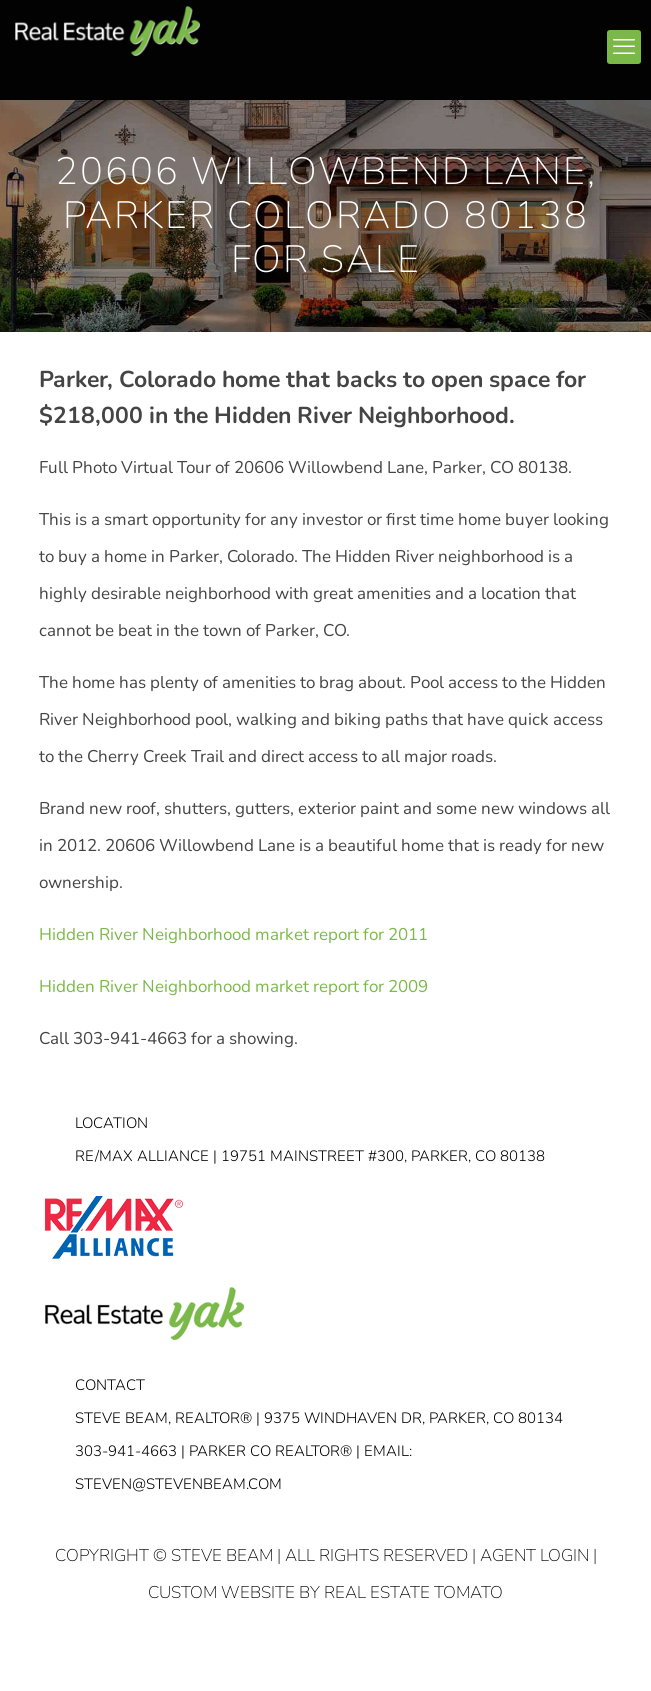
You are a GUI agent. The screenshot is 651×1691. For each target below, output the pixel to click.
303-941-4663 (126, 1451)
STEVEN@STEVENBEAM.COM (178, 1484)
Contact (110, 1385)
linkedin (426, 39)
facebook (388, 39)
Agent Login (534, 1555)
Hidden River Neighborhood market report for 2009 (233, 986)
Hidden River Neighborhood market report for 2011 (233, 934)
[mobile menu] (624, 47)
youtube (464, 39)
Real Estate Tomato (413, 1592)
